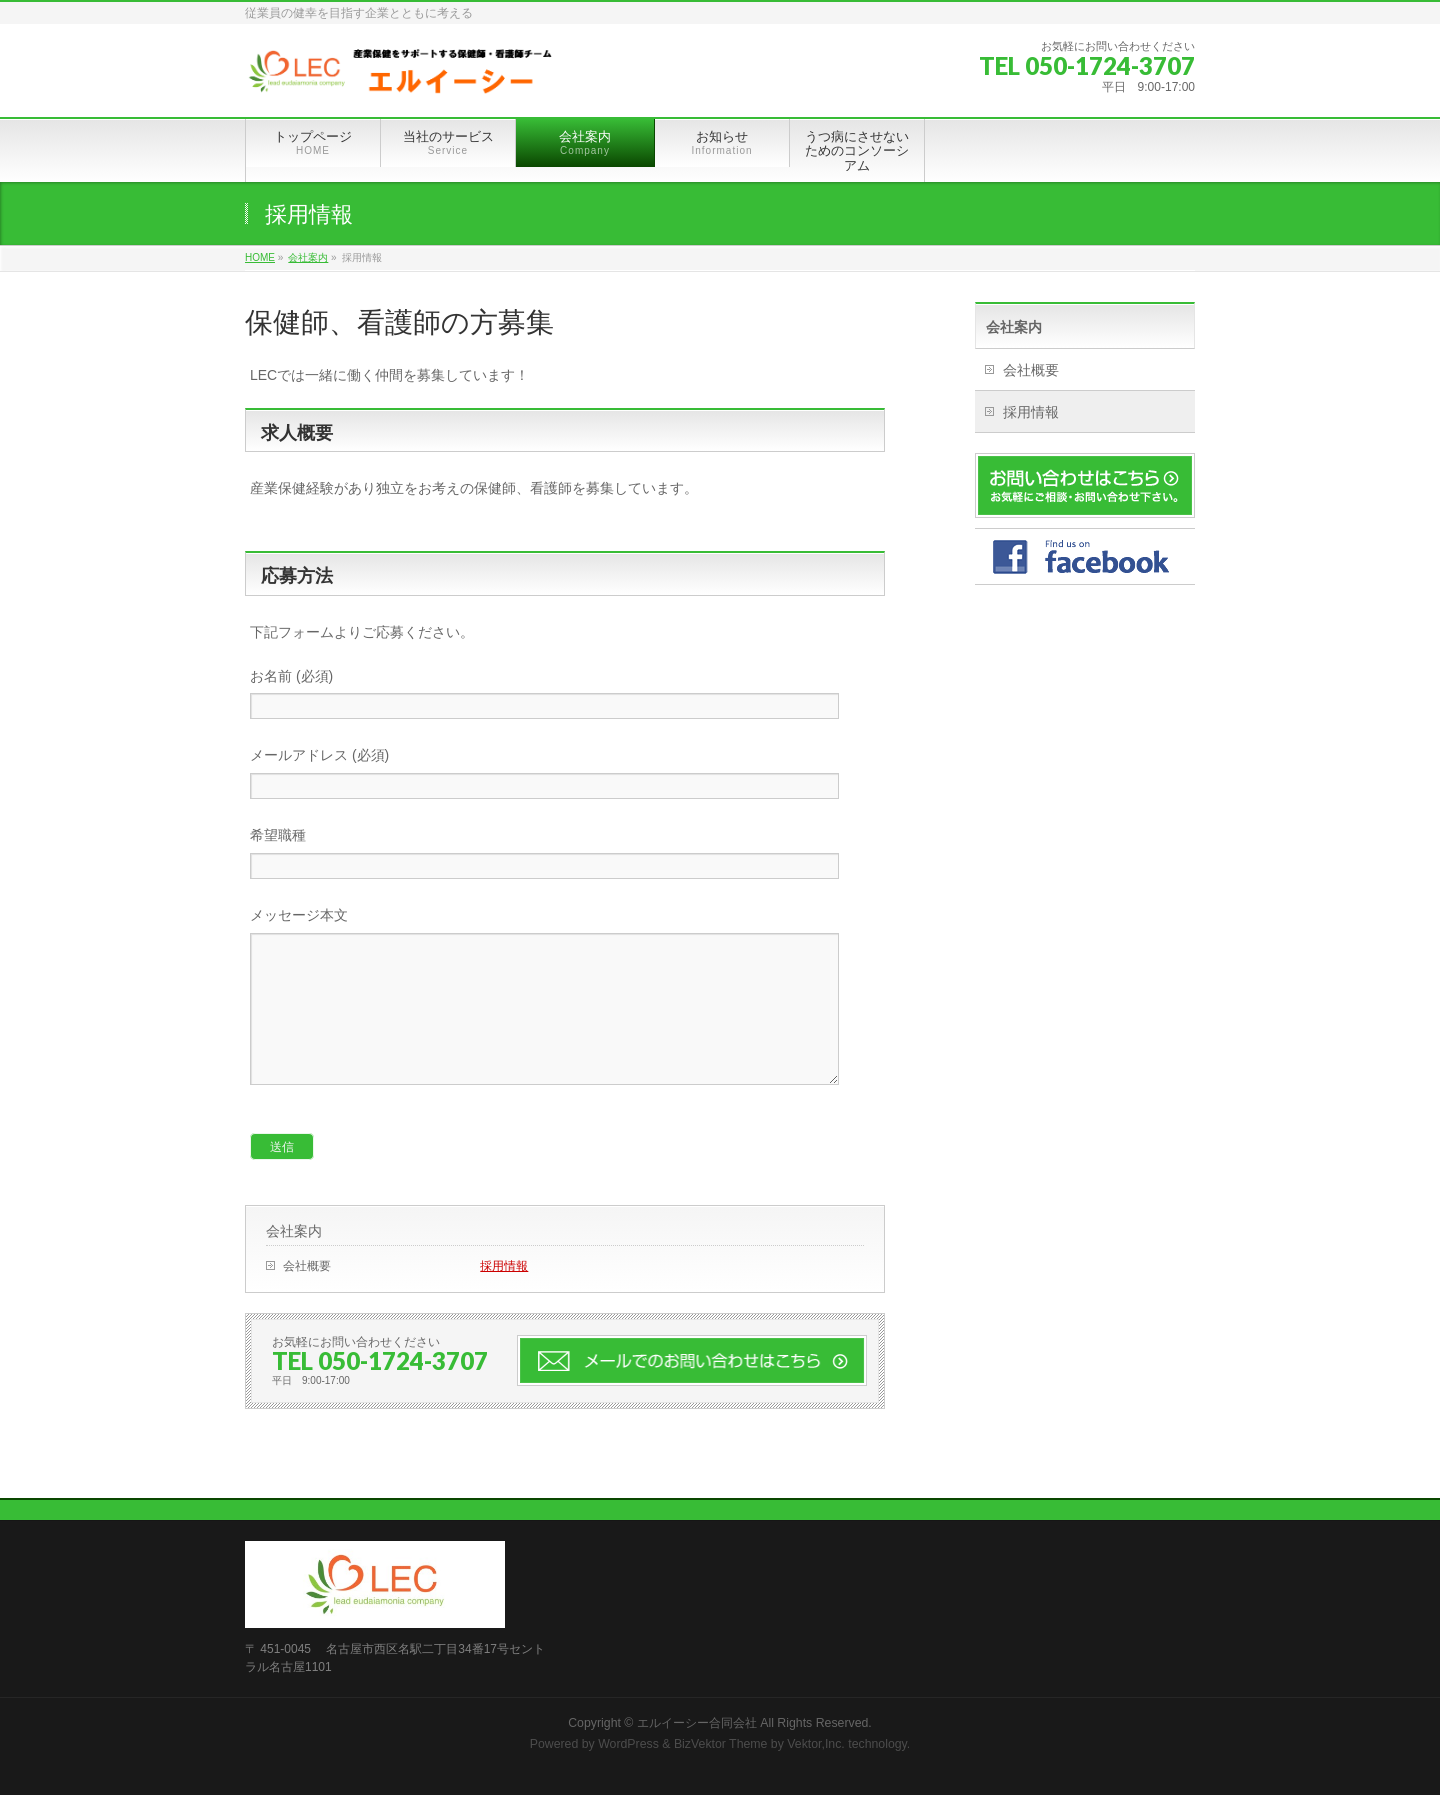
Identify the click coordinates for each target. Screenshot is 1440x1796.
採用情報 (504, 1296)
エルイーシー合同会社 (697, 1724)
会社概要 (307, 1296)
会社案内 (294, 1261)
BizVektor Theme (721, 1745)
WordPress (628, 1745)
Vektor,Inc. (816, 1745)
